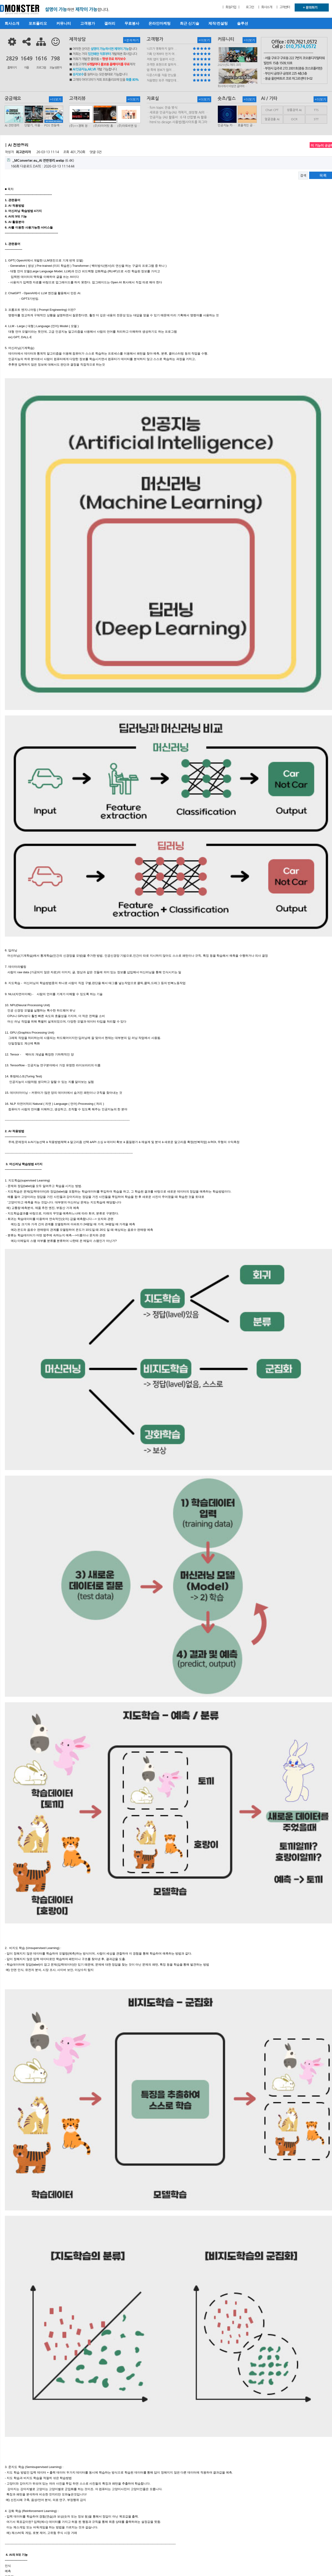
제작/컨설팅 (218, 23)
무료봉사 (132, 23)
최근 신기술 (189, 23)
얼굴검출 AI (272, 119)
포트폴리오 (38, 23)
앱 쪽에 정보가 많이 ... (161, 69)
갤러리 (109, 23)
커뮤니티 (63, 23)
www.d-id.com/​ (83, 1664)
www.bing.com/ (73, 1565)
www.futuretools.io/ (48, 1697)
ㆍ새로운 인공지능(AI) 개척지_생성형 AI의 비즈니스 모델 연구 (177, 112)
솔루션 (242, 23)
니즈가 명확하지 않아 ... (162, 48)
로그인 (250, 7)
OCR (294, 119)
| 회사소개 (265, 7)
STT (316, 119)
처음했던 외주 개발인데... (163, 80)
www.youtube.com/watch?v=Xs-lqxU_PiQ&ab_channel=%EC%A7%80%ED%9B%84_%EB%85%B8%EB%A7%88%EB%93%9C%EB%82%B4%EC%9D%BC (125, 1735)
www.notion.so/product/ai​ (55, 1570)
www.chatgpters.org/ (54, 1707)
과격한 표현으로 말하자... (163, 64)
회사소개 (12, 23)
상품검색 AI (294, 109)
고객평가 (87, 23)
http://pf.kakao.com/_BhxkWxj (60, 1581)
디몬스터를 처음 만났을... (163, 75)
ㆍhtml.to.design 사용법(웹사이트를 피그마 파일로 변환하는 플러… (179, 122)
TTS (316, 109)
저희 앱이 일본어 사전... (162, 59)
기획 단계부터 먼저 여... (162, 54)
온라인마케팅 (159, 23)
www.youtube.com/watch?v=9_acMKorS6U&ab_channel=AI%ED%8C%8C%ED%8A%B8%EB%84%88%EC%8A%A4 (98, 1757)
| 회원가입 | (231, 7)
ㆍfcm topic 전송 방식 (162, 107)
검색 (303, 175)
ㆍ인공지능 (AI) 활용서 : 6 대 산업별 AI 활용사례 (178, 117)
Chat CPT (272, 109)
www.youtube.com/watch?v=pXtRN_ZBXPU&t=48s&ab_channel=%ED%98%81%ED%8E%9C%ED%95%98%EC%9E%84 (101, 1746)
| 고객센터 (283, 7)
